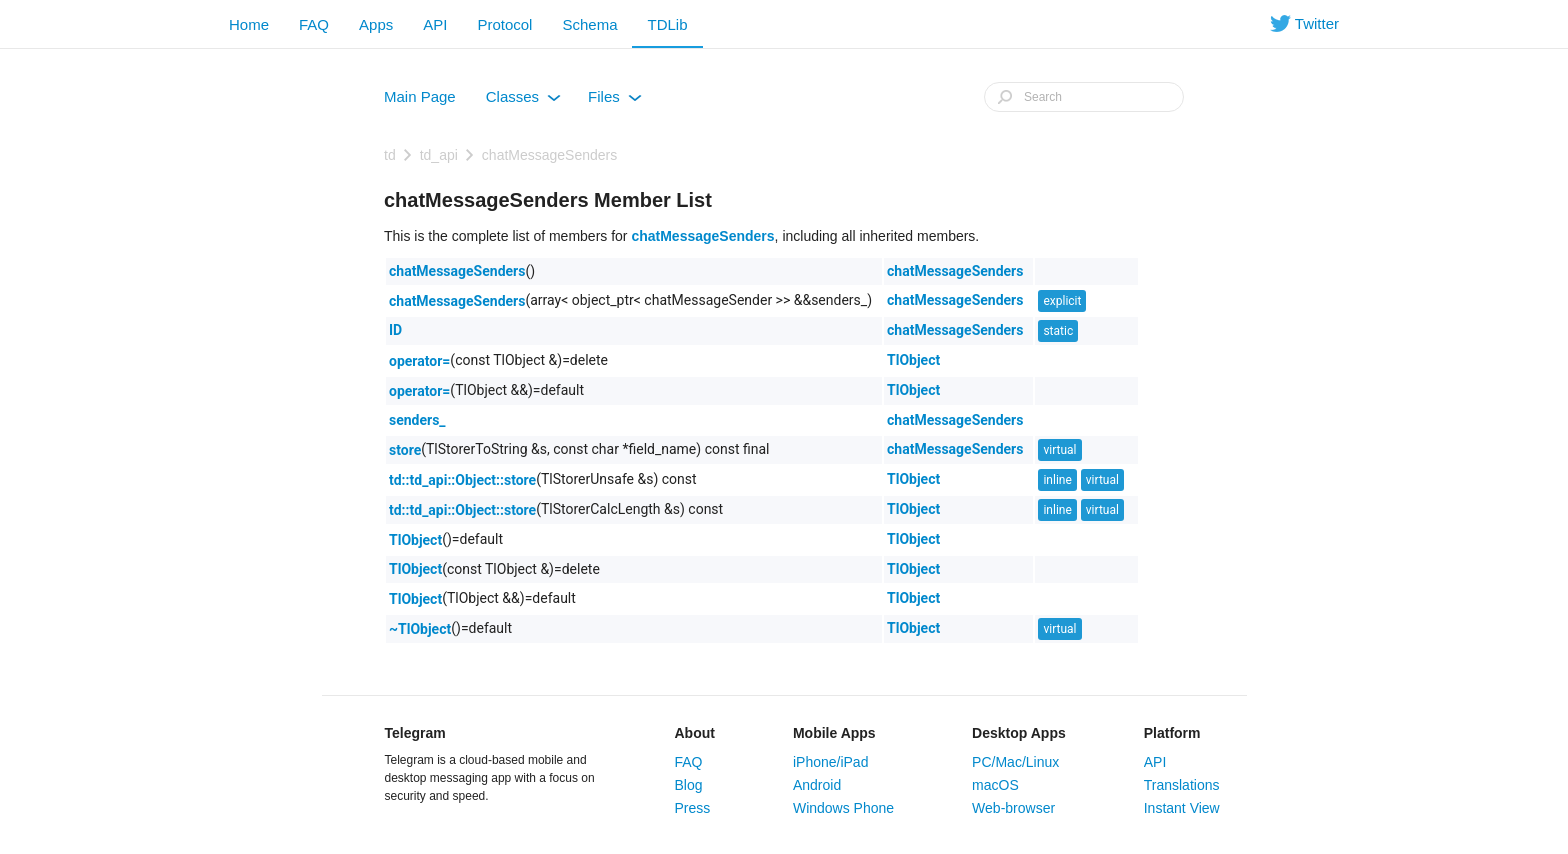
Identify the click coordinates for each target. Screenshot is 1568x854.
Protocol (504, 24)
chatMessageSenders (549, 155)
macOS (995, 785)
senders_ (417, 420)
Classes (523, 101)
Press (693, 808)
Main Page (420, 96)
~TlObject (420, 629)
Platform (1172, 733)
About (695, 733)
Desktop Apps (1019, 733)
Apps (376, 24)
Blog (689, 785)
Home (249, 24)
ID (395, 330)
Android (817, 785)
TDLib (667, 24)
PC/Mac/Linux (1015, 762)
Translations (1182, 785)
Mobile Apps (834, 733)
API (435, 24)
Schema (589, 24)
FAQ (314, 24)
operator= (419, 361)
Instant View (1182, 808)
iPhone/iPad (831, 762)
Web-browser (1013, 808)
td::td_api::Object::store (462, 480)
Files (615, 101)
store (405, 450)
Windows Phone (843, 808)
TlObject (913, 360)
